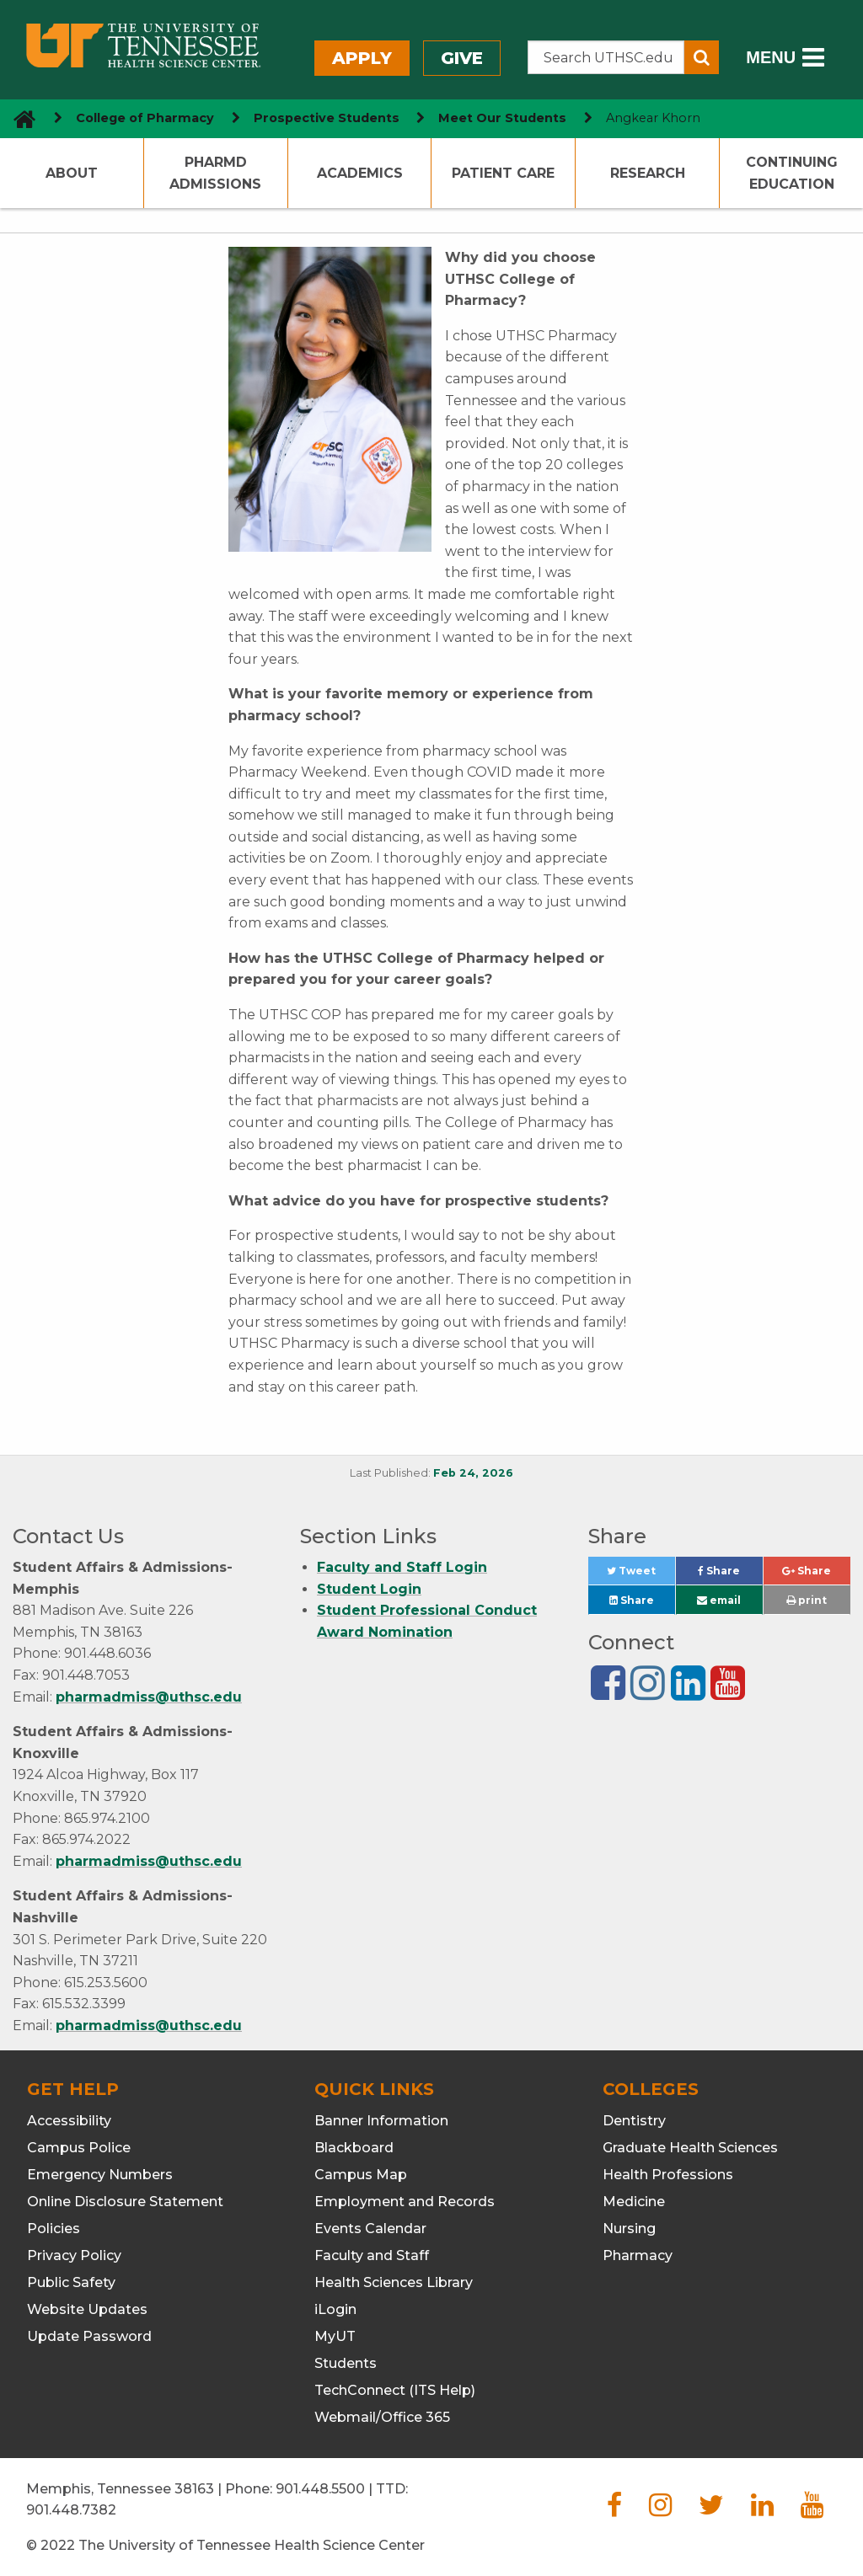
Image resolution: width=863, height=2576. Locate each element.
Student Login (369, 1589)
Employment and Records (404, 2202)
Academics (360, 173)
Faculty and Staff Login (402, 1567)
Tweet (641, 1574)
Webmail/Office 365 (382, 2417)
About (72, 173)
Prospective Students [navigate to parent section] (326, 118)
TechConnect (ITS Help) (394, 2390)
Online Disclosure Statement (125, 2202)
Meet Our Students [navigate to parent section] (502, 118)
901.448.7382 (71, 2510)
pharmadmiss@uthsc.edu (149, 1697)
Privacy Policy (74, 2255)
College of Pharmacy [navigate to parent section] (145, 118)
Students (345, 2363)
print (806, 1600)
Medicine (634, 2202)
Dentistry (634, 2121)
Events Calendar (370, 2229)
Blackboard (354, 2148)
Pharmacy (638, 2255)
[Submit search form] (701, 57)
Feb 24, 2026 (473, 1473)
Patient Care (503, 173)
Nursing (629, 2229)
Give (462, 58)
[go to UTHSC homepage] (18, 118)
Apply (362, 58)
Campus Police (79, 2148)
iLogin (335, 2309)
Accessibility (69, 2121)
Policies (53, 2229)
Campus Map (360, 2175)
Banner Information (381, 2121)
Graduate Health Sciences (690, 2148)
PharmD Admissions (215, 173)
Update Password (89, 2336)
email (719, 1600)
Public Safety (71, 2282)
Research (647, 173)
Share (730, 1574)
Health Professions (668, 2175)
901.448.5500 (320, 2489)
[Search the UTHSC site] (606, 57)
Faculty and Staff (371, 2255)
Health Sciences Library (393, 2282)
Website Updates (87, 2309)
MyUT (335, 2336)
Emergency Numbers (100, 2175)
